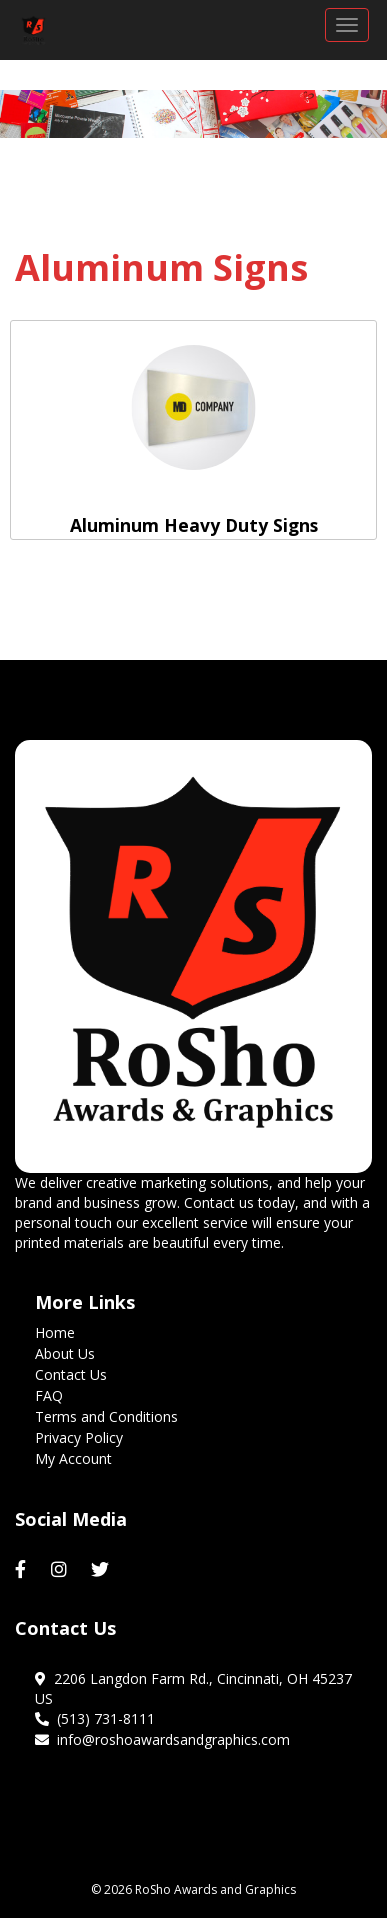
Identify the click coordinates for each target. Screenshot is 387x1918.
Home (55, 1332)
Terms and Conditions (106, 1416)
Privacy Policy (79, 1437)
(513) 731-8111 (95, 1718)
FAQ (49, 1395)
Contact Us (71, 1374)
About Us (65, 1353)
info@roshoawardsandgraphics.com (162, 1739)
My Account (73, 1458)
